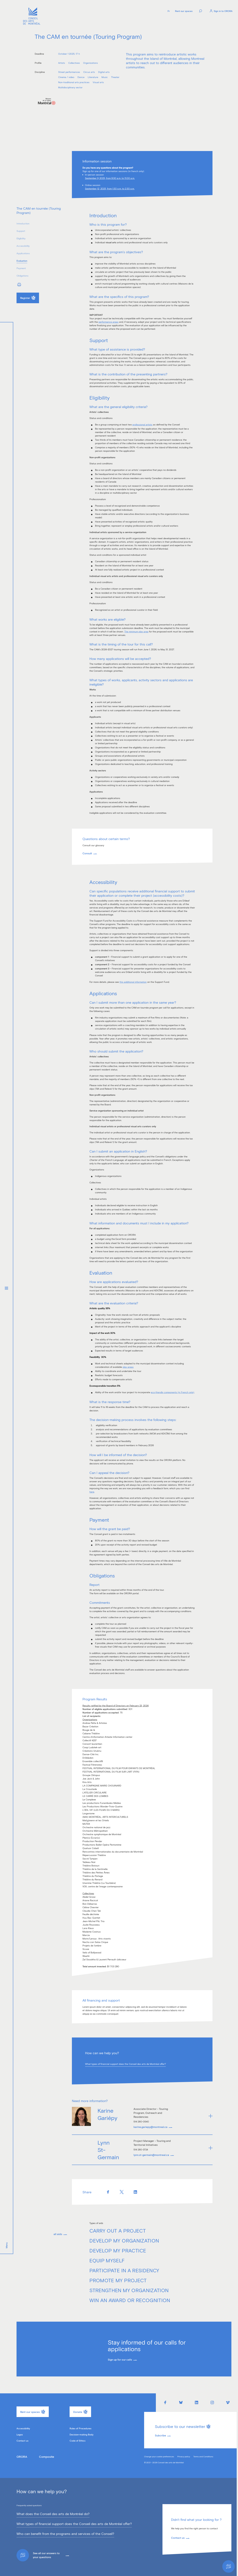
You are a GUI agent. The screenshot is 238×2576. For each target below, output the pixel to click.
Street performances (69, 72)
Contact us (22, 2440)
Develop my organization (124, 2240)
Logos (20, 2434)
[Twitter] (121, 2192)
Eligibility (21, 238)
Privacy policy (183, 2456)
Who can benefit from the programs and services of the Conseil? (65, 2532)
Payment (21, 268)
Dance (81, 77)
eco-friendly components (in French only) (172, 1392)
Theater (115, 77)
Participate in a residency (124, 2270)
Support (21, 230)
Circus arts (89, 72)
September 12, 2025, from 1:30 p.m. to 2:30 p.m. (110, 188)
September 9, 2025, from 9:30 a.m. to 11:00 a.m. (110, 178)
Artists (61, 62)
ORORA (22, 2456)
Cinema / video (66, 77)
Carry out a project (117, 2231)
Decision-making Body (81, 2434)
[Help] (228, 2566)
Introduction (23, 223)
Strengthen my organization (129, 2290)
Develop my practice (117, 2250)
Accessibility (23, 245)
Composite (46, 2456)
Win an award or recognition (129, 2300)
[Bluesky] (181, 2402)
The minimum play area (136, 631)
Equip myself (107, 2260)
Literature (93, 77)
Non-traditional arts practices (73, 82)
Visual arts (98, 82)
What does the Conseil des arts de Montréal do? (53, 2512)
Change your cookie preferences (159, 2456)
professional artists (142, 424)
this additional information (133, 981)
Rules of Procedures (80, 2428)
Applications (23, 253)
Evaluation (22, 260)
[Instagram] (212, 2402)
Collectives (74, 62)
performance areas (109, 321)
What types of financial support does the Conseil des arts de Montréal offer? (125, 2063)
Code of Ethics (77, 2440)
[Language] (168, 11)
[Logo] (31, 16)
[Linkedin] (135, 2192)
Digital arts (104, 72)
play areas (128, 1366)
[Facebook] (108, 2192)
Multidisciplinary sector (70, 87)
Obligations (22, 275)
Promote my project (118, 2280)
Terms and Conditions (203, 2456)
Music (104, 77)
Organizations (90, 62)
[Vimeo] (228, 2402)
